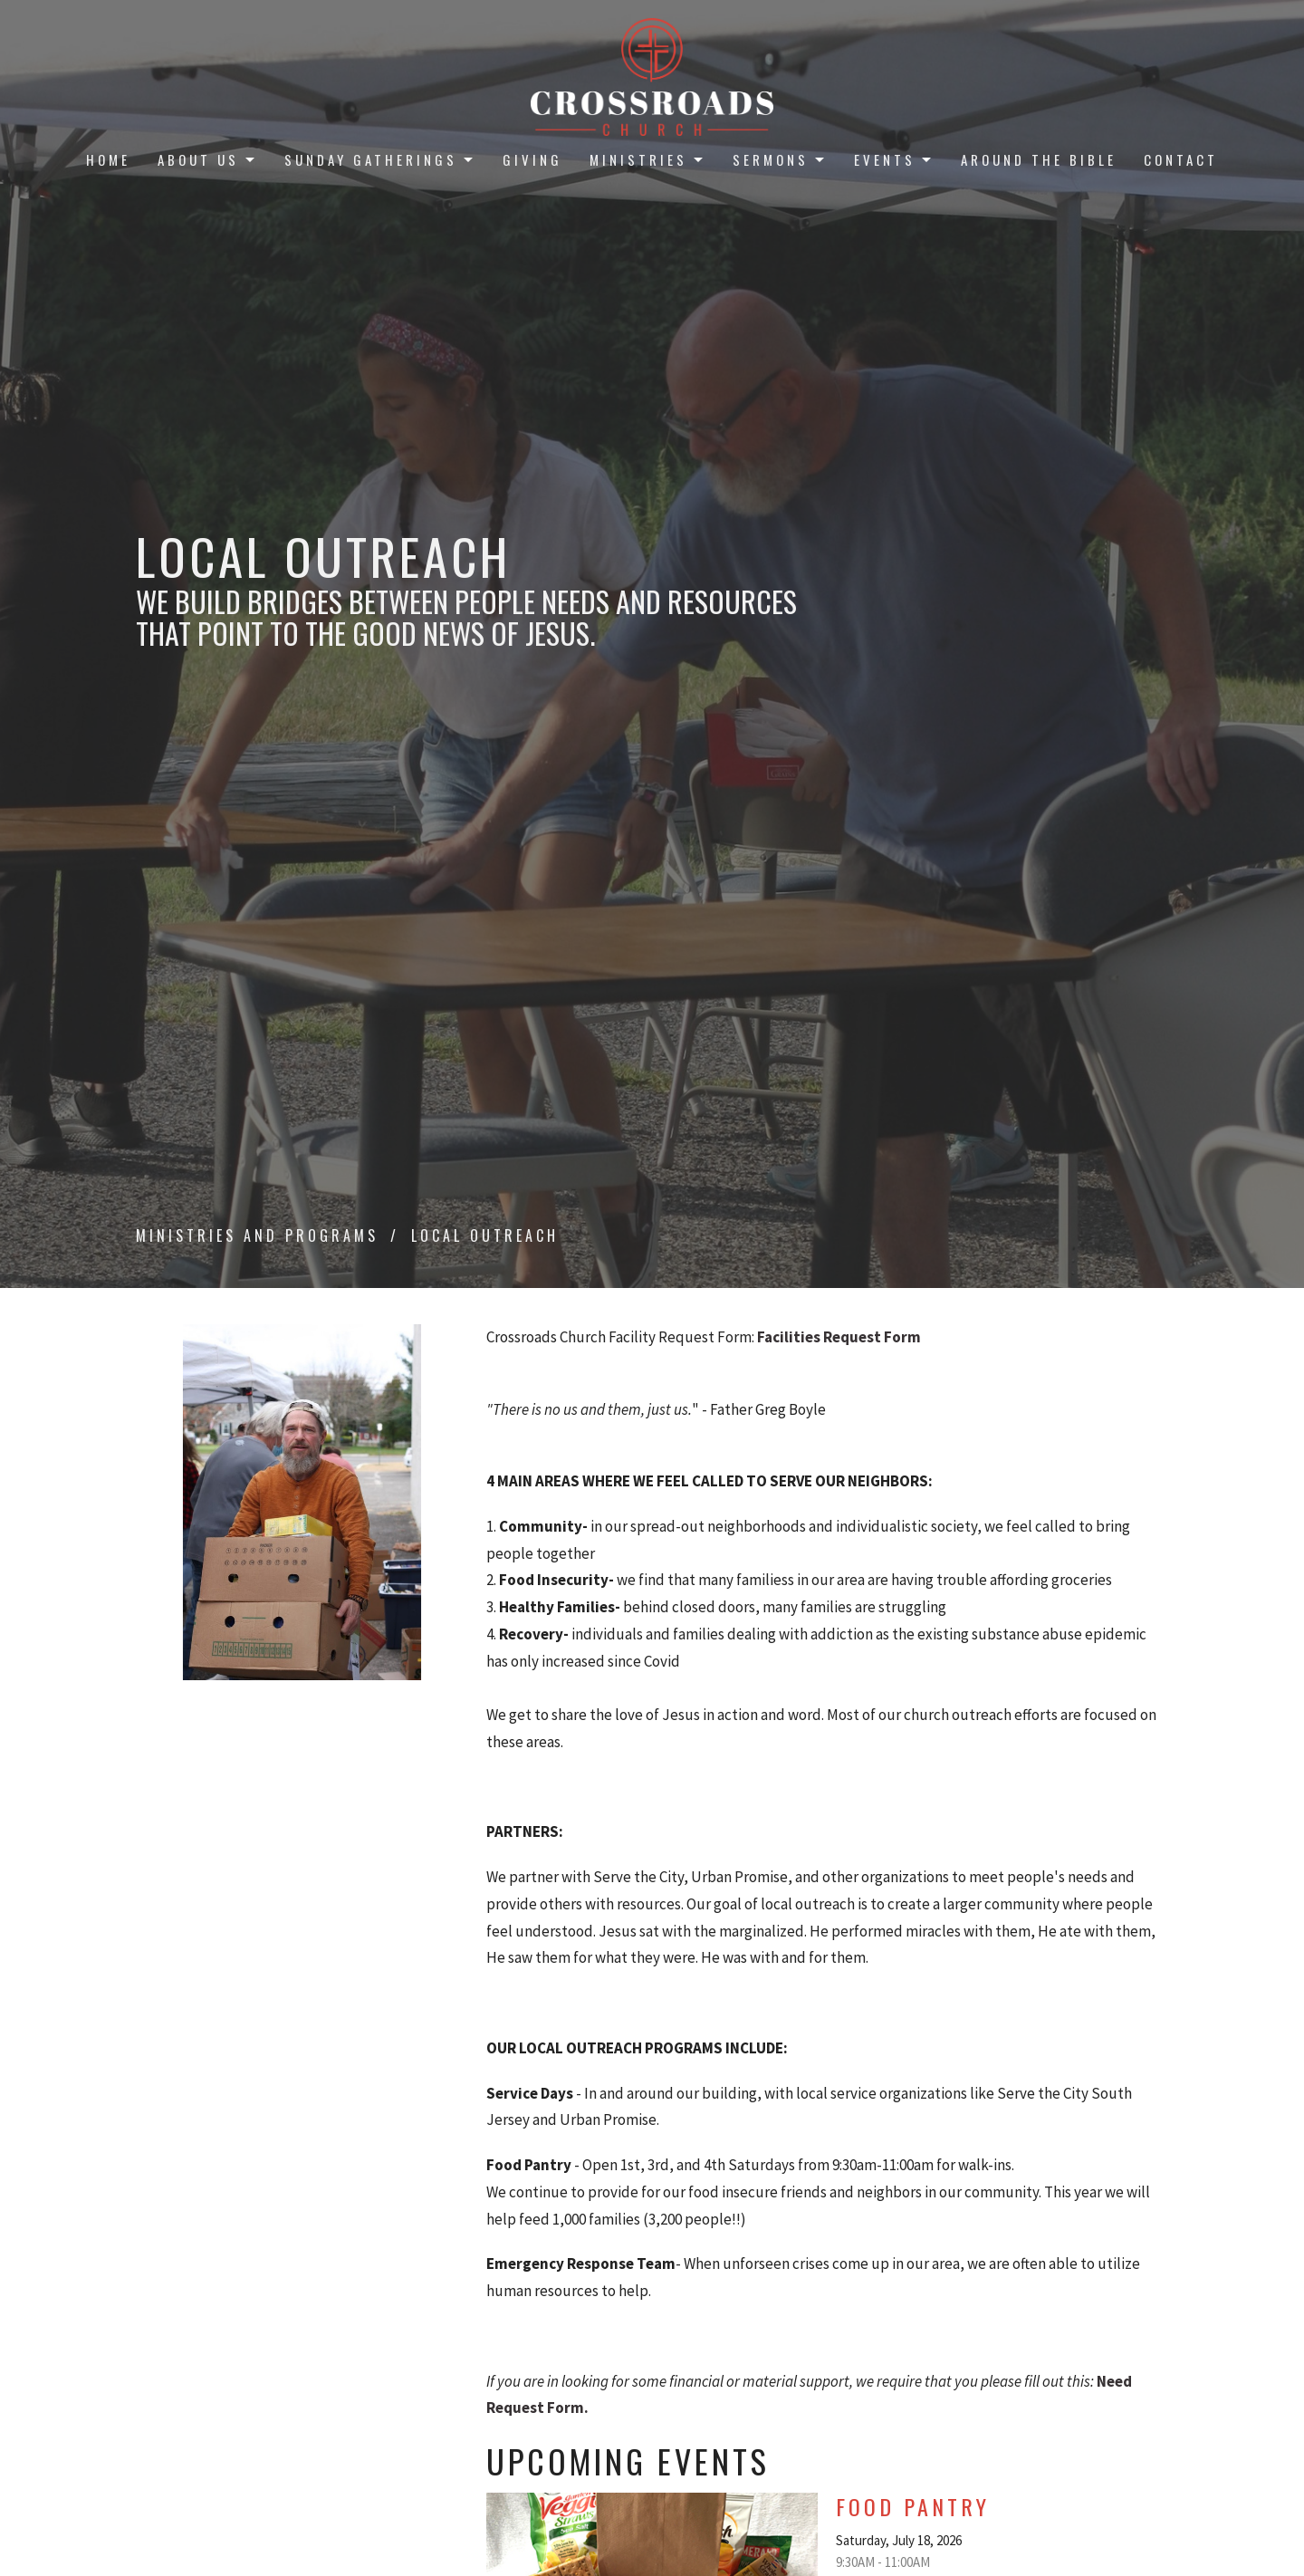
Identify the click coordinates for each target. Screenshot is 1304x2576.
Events (894, 159)
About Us (207, 159)
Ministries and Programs (257, 1235)
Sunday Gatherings (379, 159)
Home (108, 159)
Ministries (647, 159)
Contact (1181, 159)
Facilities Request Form (839, 1337)
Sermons (780, 159)
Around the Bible (1039, 159)
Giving (532, 159)
